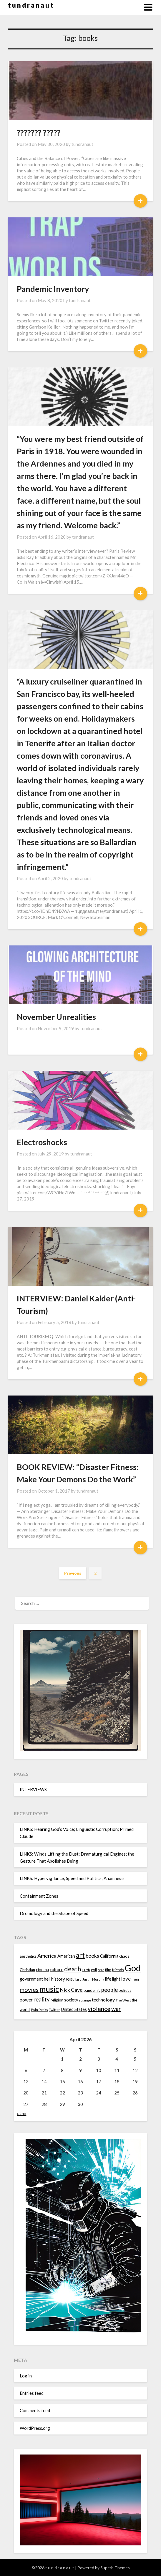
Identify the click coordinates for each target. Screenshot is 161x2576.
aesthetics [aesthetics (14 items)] (28, 1956)
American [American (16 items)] (66, 1956)
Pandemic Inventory (53, 289)
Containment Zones (39, 1896)
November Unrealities (56, 1017)
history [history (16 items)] (58, 1978)
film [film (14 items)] (108, 1969)
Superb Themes (115, 2567)
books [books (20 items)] (92, 1956)
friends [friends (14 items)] (118, 1969)
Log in (26, 2375)
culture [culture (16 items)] (56, 1969)
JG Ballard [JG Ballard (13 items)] (74, 1979)
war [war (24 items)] (116, 2008)
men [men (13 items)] (135, 1979)
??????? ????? (39, 132)
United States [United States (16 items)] (74, 2009)
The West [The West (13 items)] (123, 2000)
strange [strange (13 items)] (85, 2000)
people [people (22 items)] (109, 1989)
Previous (72, 1573)
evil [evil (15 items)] (94, 1969)
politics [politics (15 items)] (125, 1990)
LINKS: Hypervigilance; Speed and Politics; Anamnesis (72, 1878)
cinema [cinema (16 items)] (42, 1969)
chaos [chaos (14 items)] (124, 1956)
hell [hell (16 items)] (47, 1978)
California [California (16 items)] (109, 1956)
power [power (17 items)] (26, 1999)
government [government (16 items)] (31, 1978)
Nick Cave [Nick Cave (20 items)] (71, 1990)
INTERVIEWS (33, 1789)
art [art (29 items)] (80, 1955)
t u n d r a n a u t (30, 5)
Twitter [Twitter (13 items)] (54, 2009)
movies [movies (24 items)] (29, 1989)
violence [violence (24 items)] (99, 2008)
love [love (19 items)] (126, 1979)
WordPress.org (35, 2428)
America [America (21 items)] (47, 1955)
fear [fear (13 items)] (101, 1970)
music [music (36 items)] (49, 1988)
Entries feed (32, 2393)
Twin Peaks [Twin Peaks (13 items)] (39, 2009)
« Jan (21, 2113)
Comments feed (35, 2410)
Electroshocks (42, 1142)
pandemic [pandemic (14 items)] (92, 1990)
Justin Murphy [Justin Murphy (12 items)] (93, 1979)
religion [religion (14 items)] (57, 2000)
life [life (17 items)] (108, 1978)
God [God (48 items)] (133, 1968)
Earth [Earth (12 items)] (86, 1970)
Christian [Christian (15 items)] (27, 1969)
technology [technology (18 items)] (103, 1999)
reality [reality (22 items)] (42, 1999)
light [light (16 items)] (116, 1978)
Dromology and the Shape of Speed (54, 1913)
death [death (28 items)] (72, 1969)
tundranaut (82, 144)
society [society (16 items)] (71, 1999)
